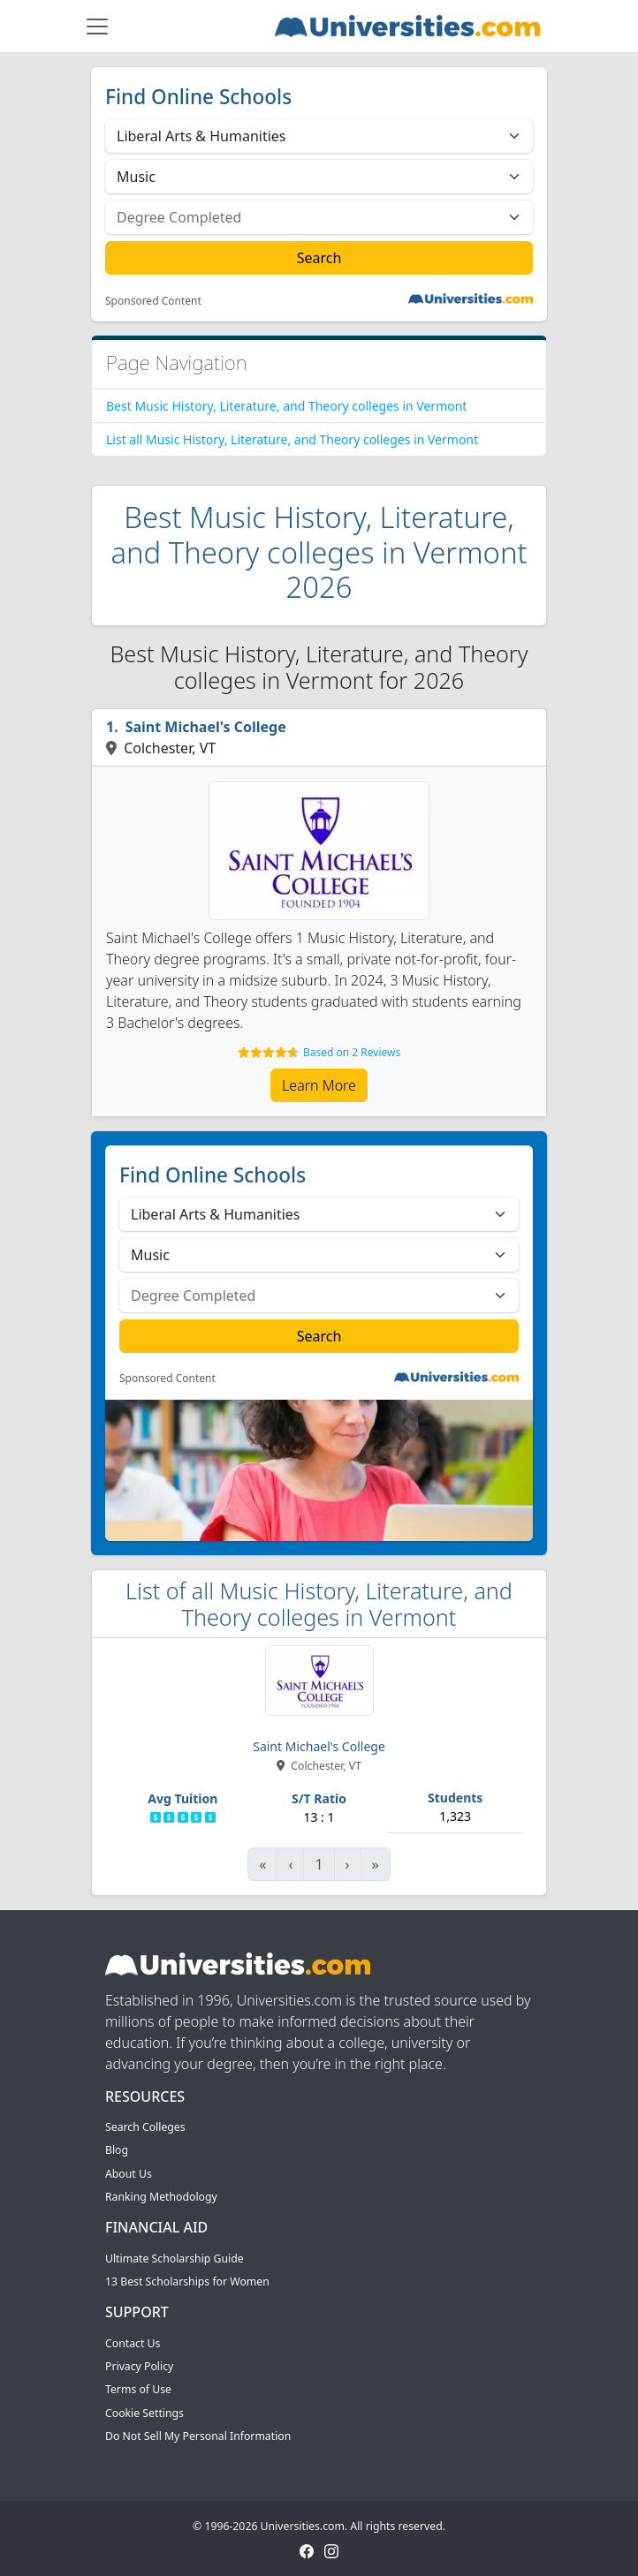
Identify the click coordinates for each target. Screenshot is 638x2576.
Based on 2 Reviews (351, 1052)
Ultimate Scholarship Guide (174, 2258)
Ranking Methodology (161, 2196)
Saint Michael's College (205, 727)
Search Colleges (145, 2126)
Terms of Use (138, 2389)
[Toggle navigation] (97, 26)
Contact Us (132, 2343)
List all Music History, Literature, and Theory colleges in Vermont (292, 439)
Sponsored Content (153, 301)
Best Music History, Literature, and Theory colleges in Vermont (286, 405)
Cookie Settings (144, 2413)
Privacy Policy (139, 2366)
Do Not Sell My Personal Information (198, 2436)
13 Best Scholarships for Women (187, 2281)
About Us (128, 2173)
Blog (116, 2149)
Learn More (319, 1085)
